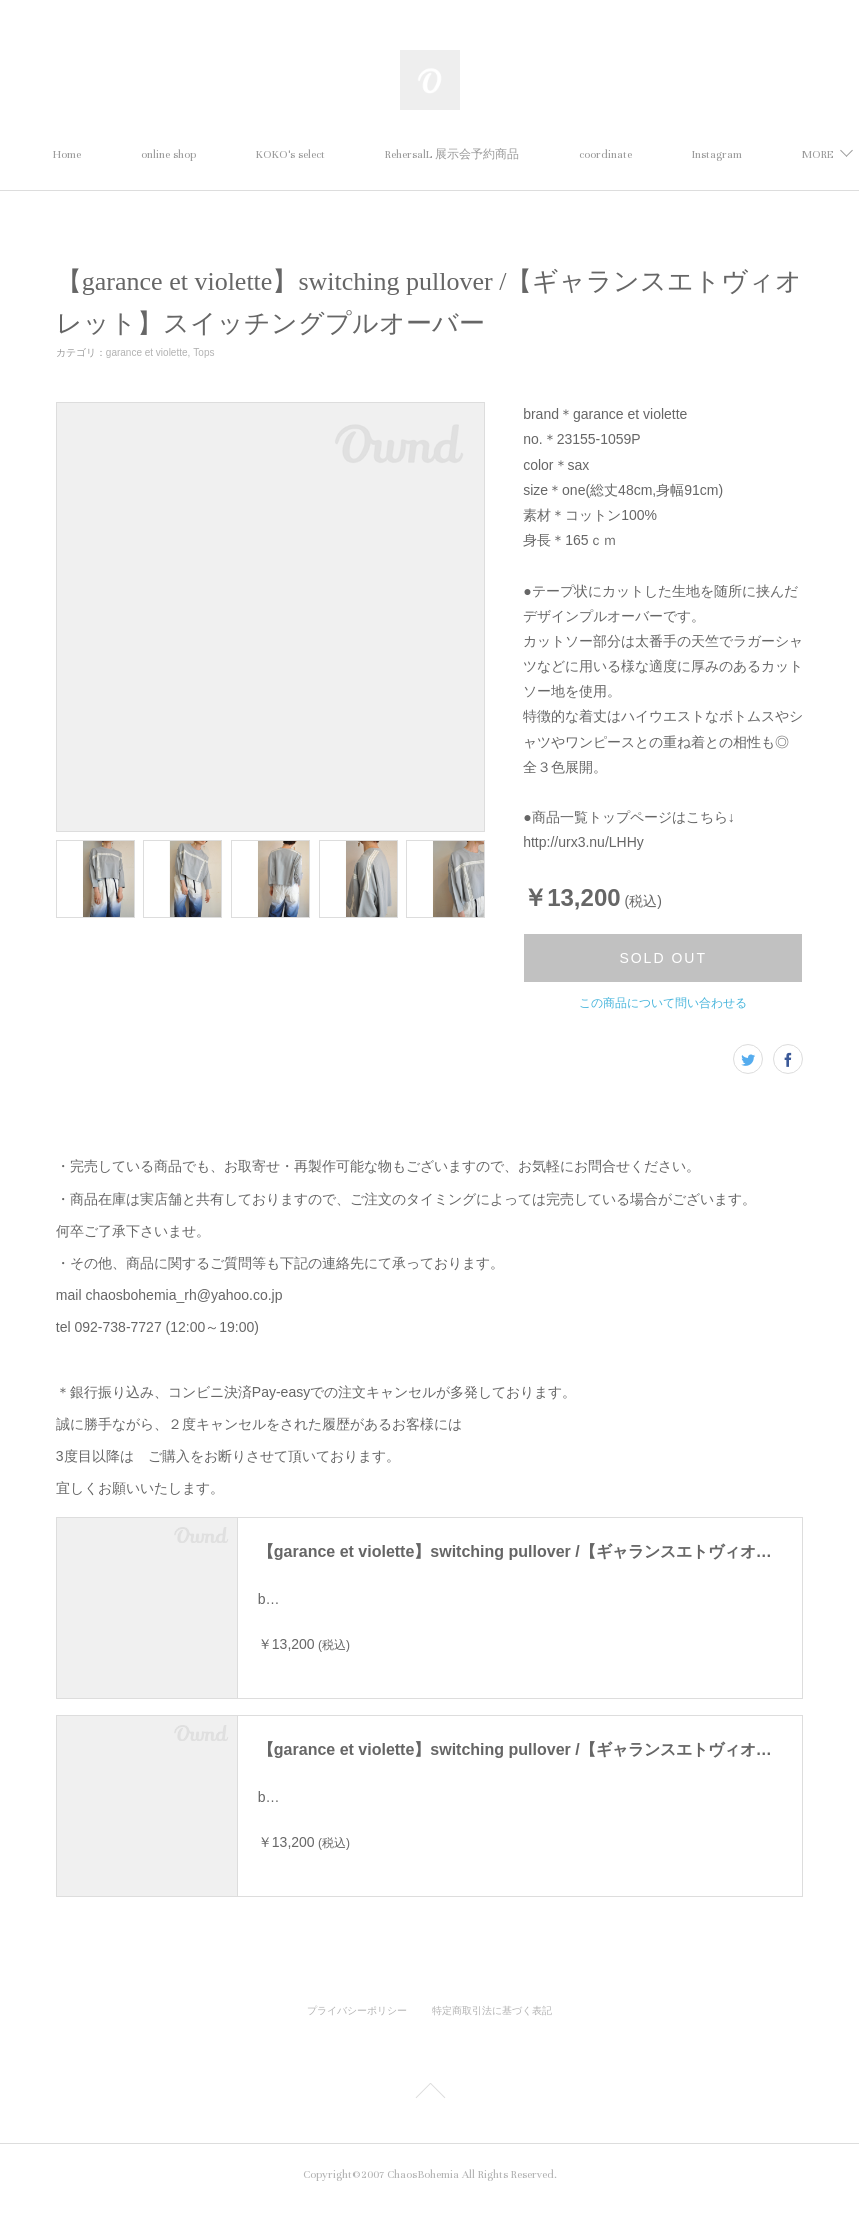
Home (156, 154)
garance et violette (147, 352)
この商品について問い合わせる (663, 1003)
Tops (203, 352)
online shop (257, 154)
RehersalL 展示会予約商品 (541, 154)
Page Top (429, 2102)
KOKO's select (379, 154)
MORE (683, 154)
